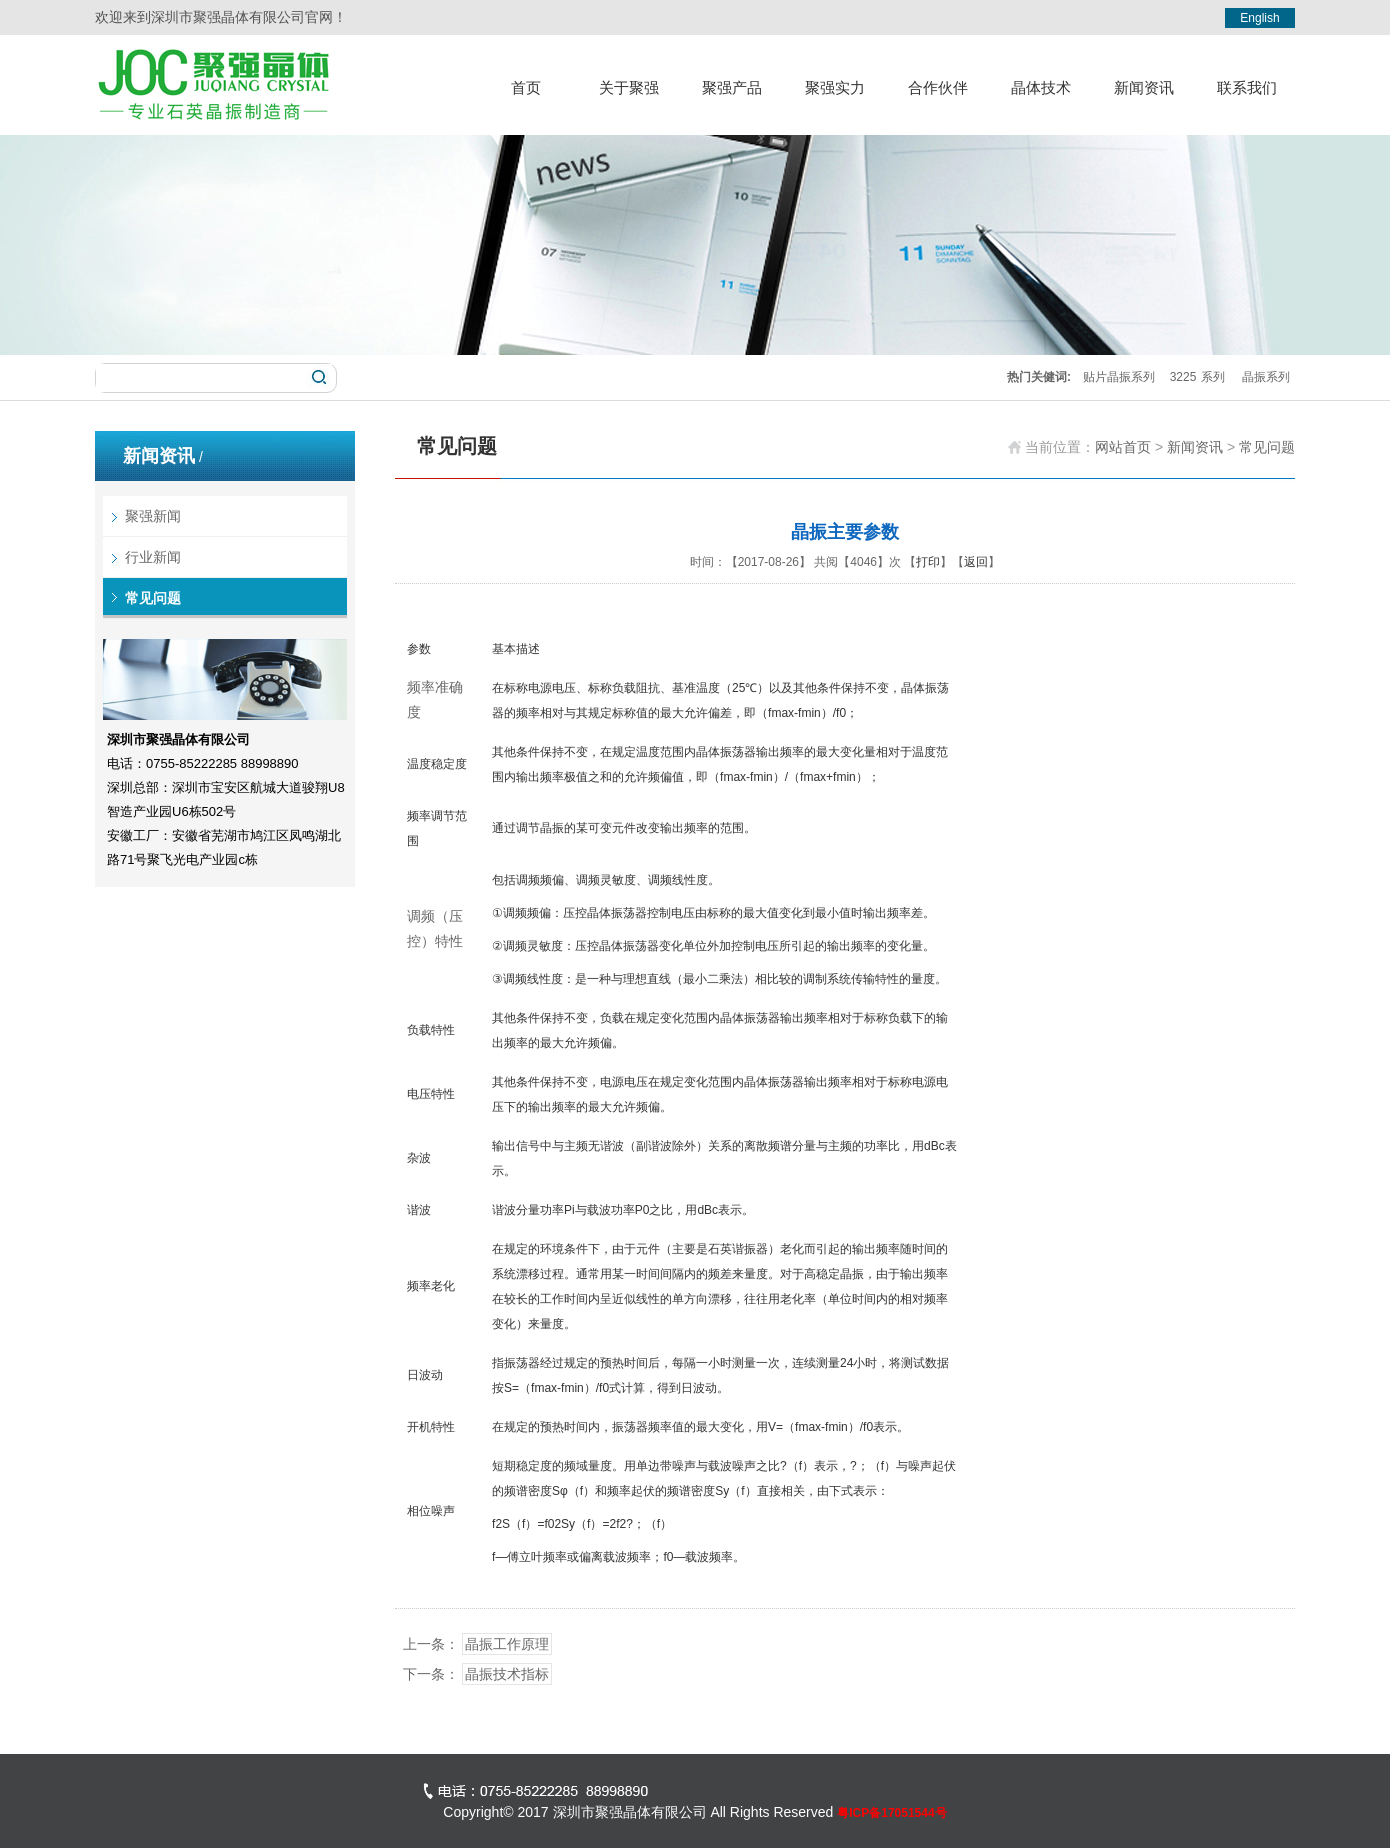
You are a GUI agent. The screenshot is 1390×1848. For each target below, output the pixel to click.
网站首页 (1123, 447)
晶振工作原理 (507, 1644)
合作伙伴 (938, 87)
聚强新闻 (153, 516)
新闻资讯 (1144, 87)
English (1259, 18)
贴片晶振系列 (1119, 377)
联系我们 (1247, 87)
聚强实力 (835, 87)
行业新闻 (153, 557)
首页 (526, 87)
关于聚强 (629, 87)
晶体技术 (1041, 87)
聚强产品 (732, 87)
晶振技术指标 (507, 1674)
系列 (1213, 377)
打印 (928, 562)
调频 (421, 916)
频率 (421, 687)
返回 (976, 562)
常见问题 (153, 598)
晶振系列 (1266, 377)
